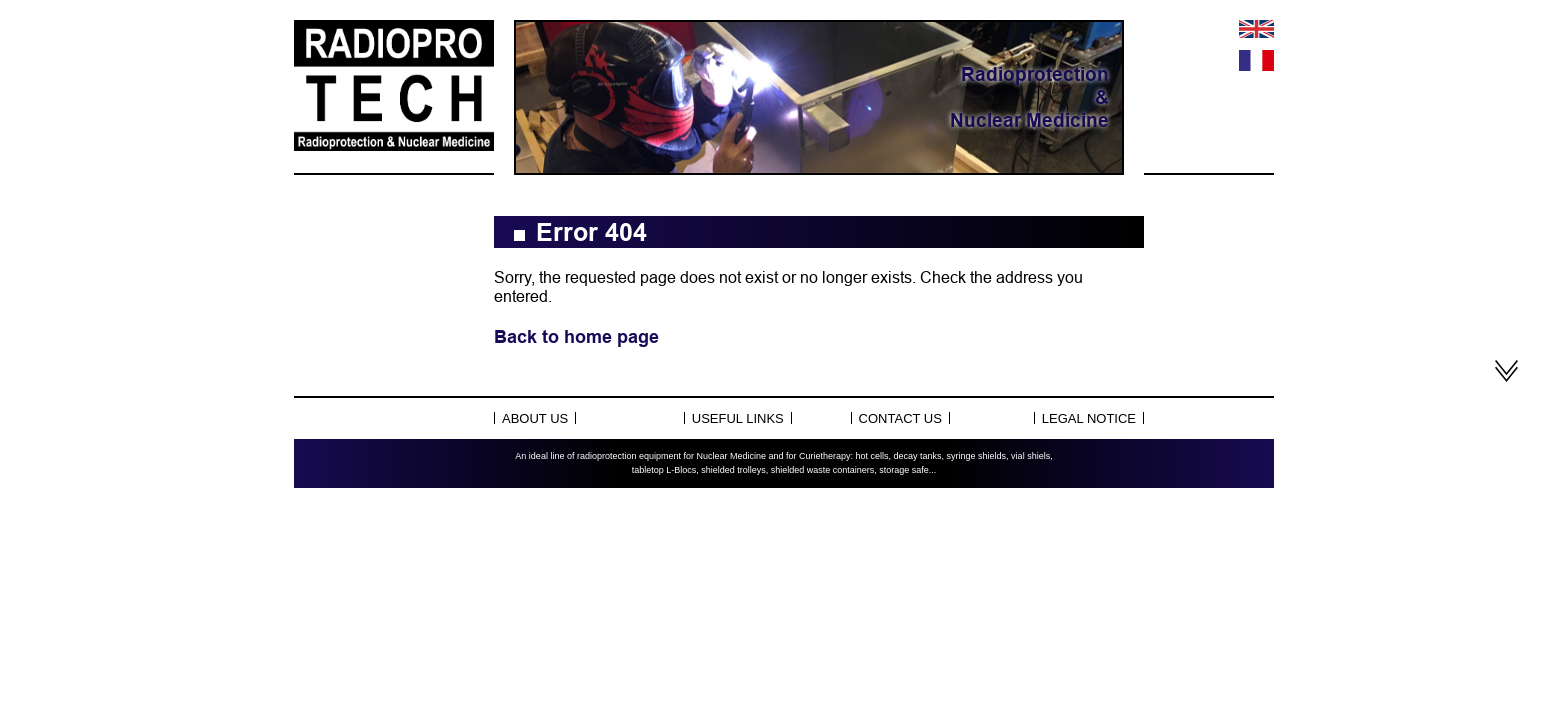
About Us (535, 418)
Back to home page (576, 336)
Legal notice (1089, 418)
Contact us (900, 418)
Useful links (738, 418)
